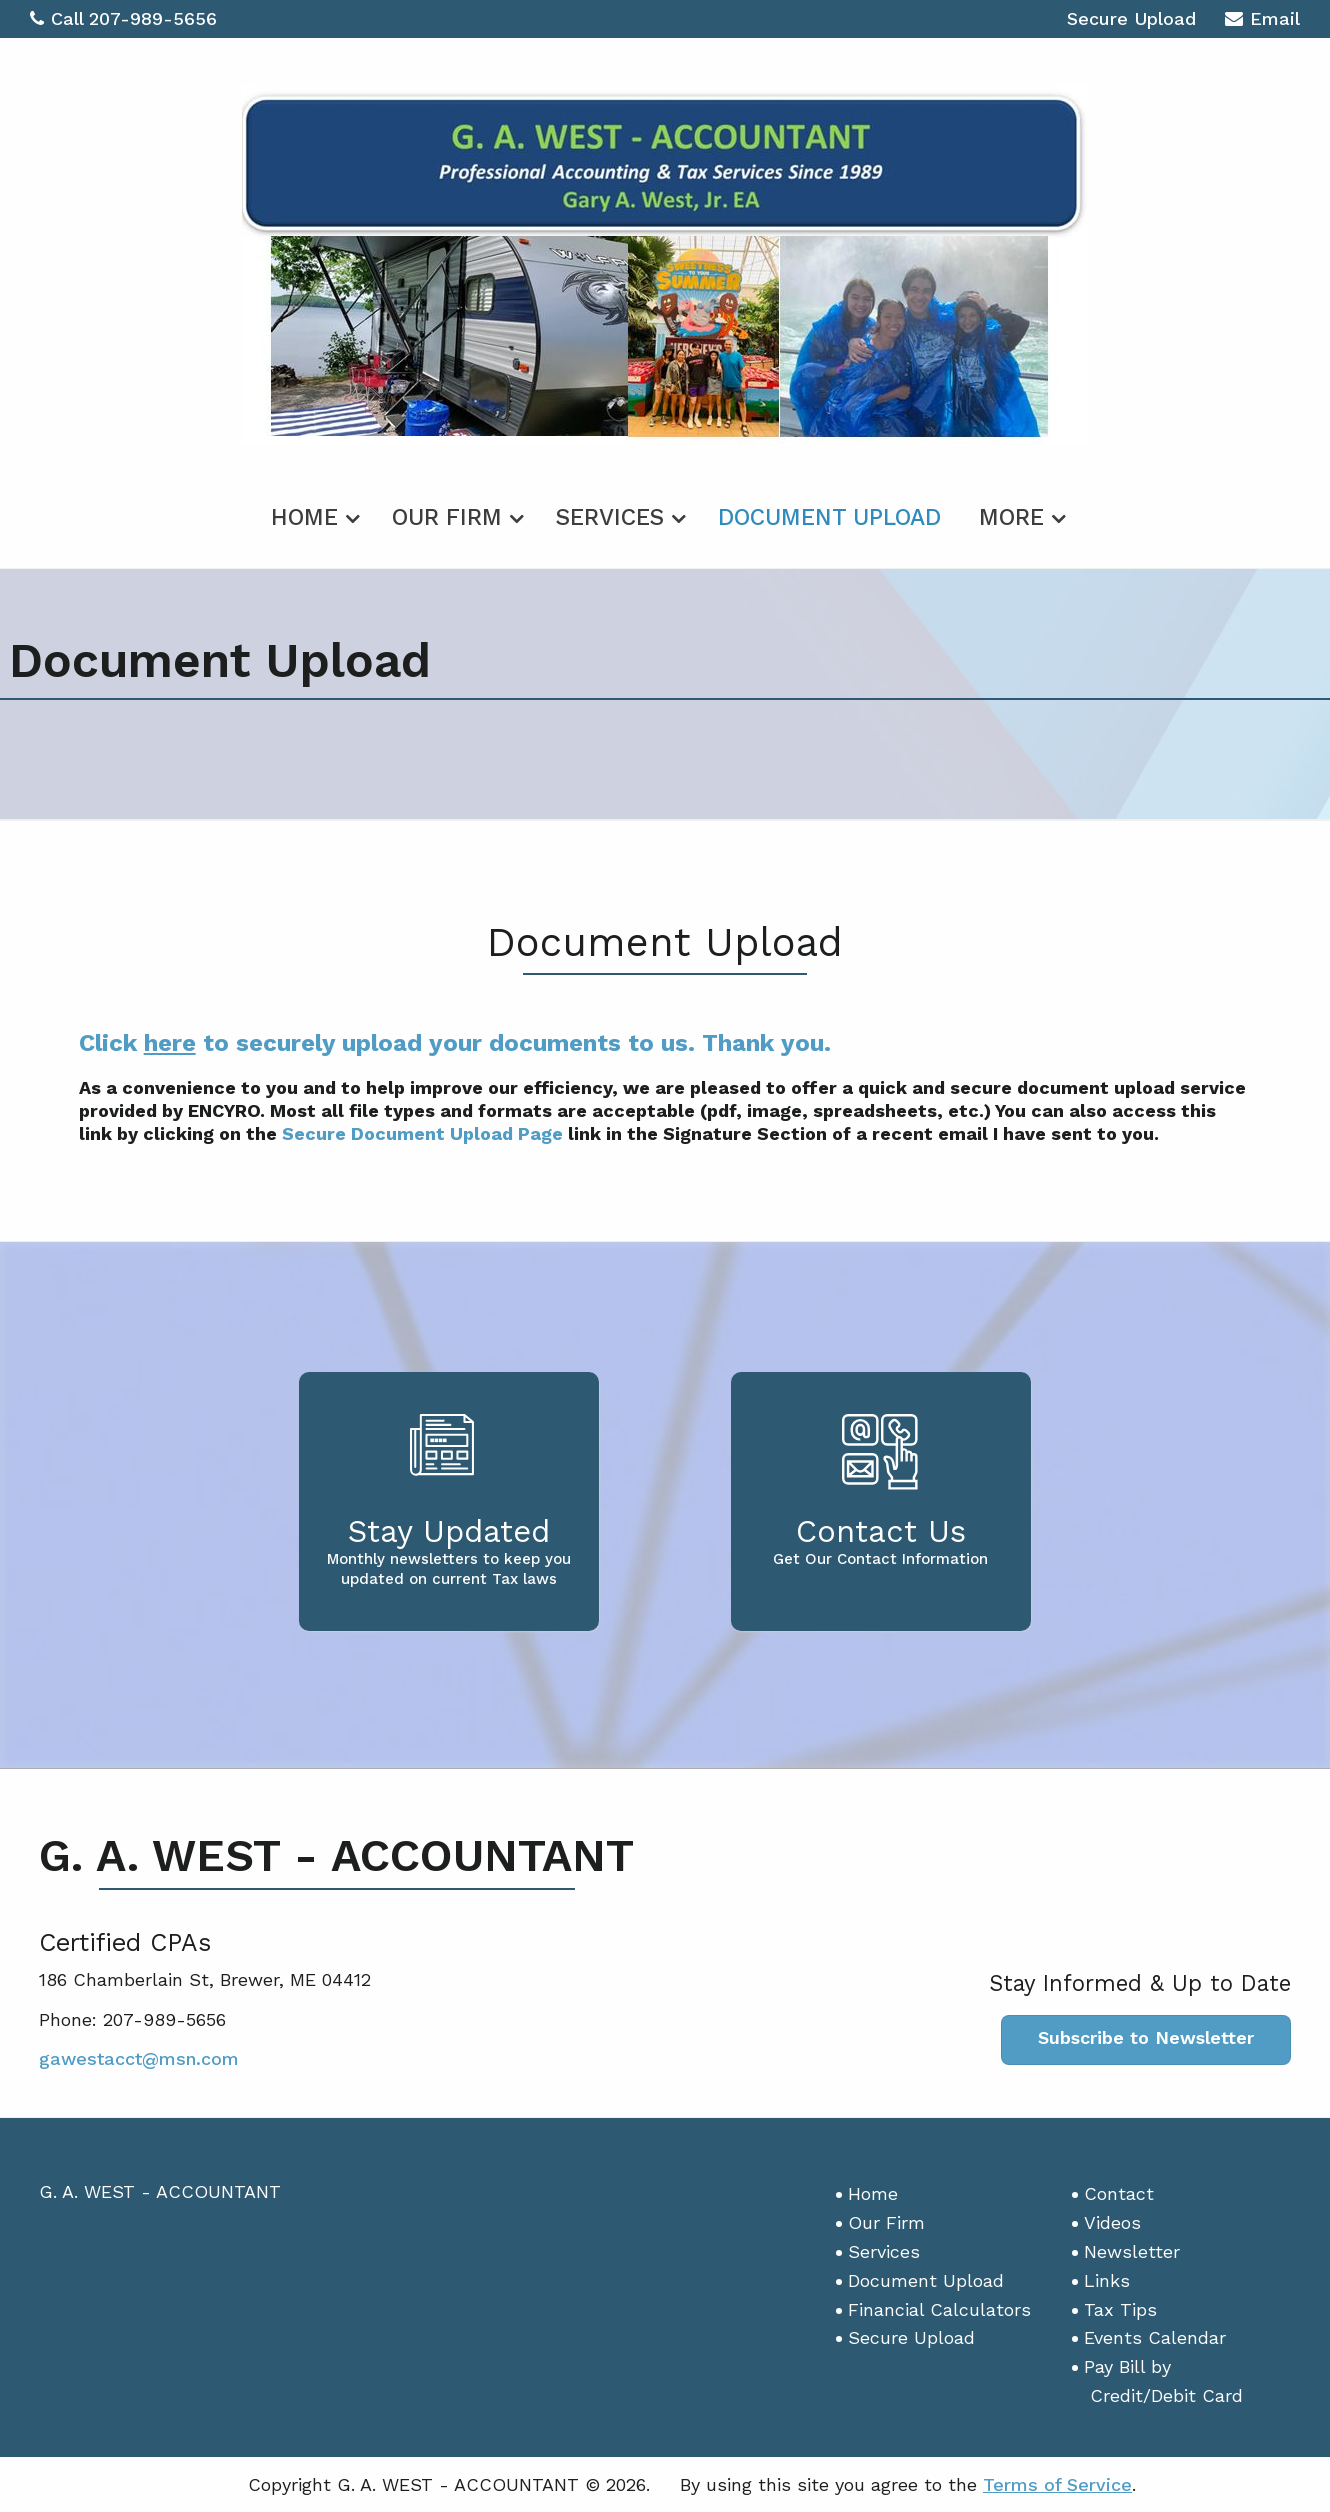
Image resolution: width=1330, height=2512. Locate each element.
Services (610, 517)
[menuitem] (312, 514)
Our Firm (447, 517)
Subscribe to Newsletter (1146, 2037)
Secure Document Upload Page (422, 1133)
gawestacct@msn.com (139, 2058)
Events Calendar (1155, 2337)
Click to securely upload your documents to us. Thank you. (455, 1043)
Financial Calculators (939, 2309)
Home (304, 517)
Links (1107, 2280)
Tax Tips (1120, 2309)
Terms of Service (1057, 2484)
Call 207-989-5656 (123, 18)
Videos (1112, 2222)
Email (1262, 21)
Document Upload (829, 517)
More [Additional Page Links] (1011, 517)
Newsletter (1132, 2251)
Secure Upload (1131, 18)
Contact (1119, 2193)
